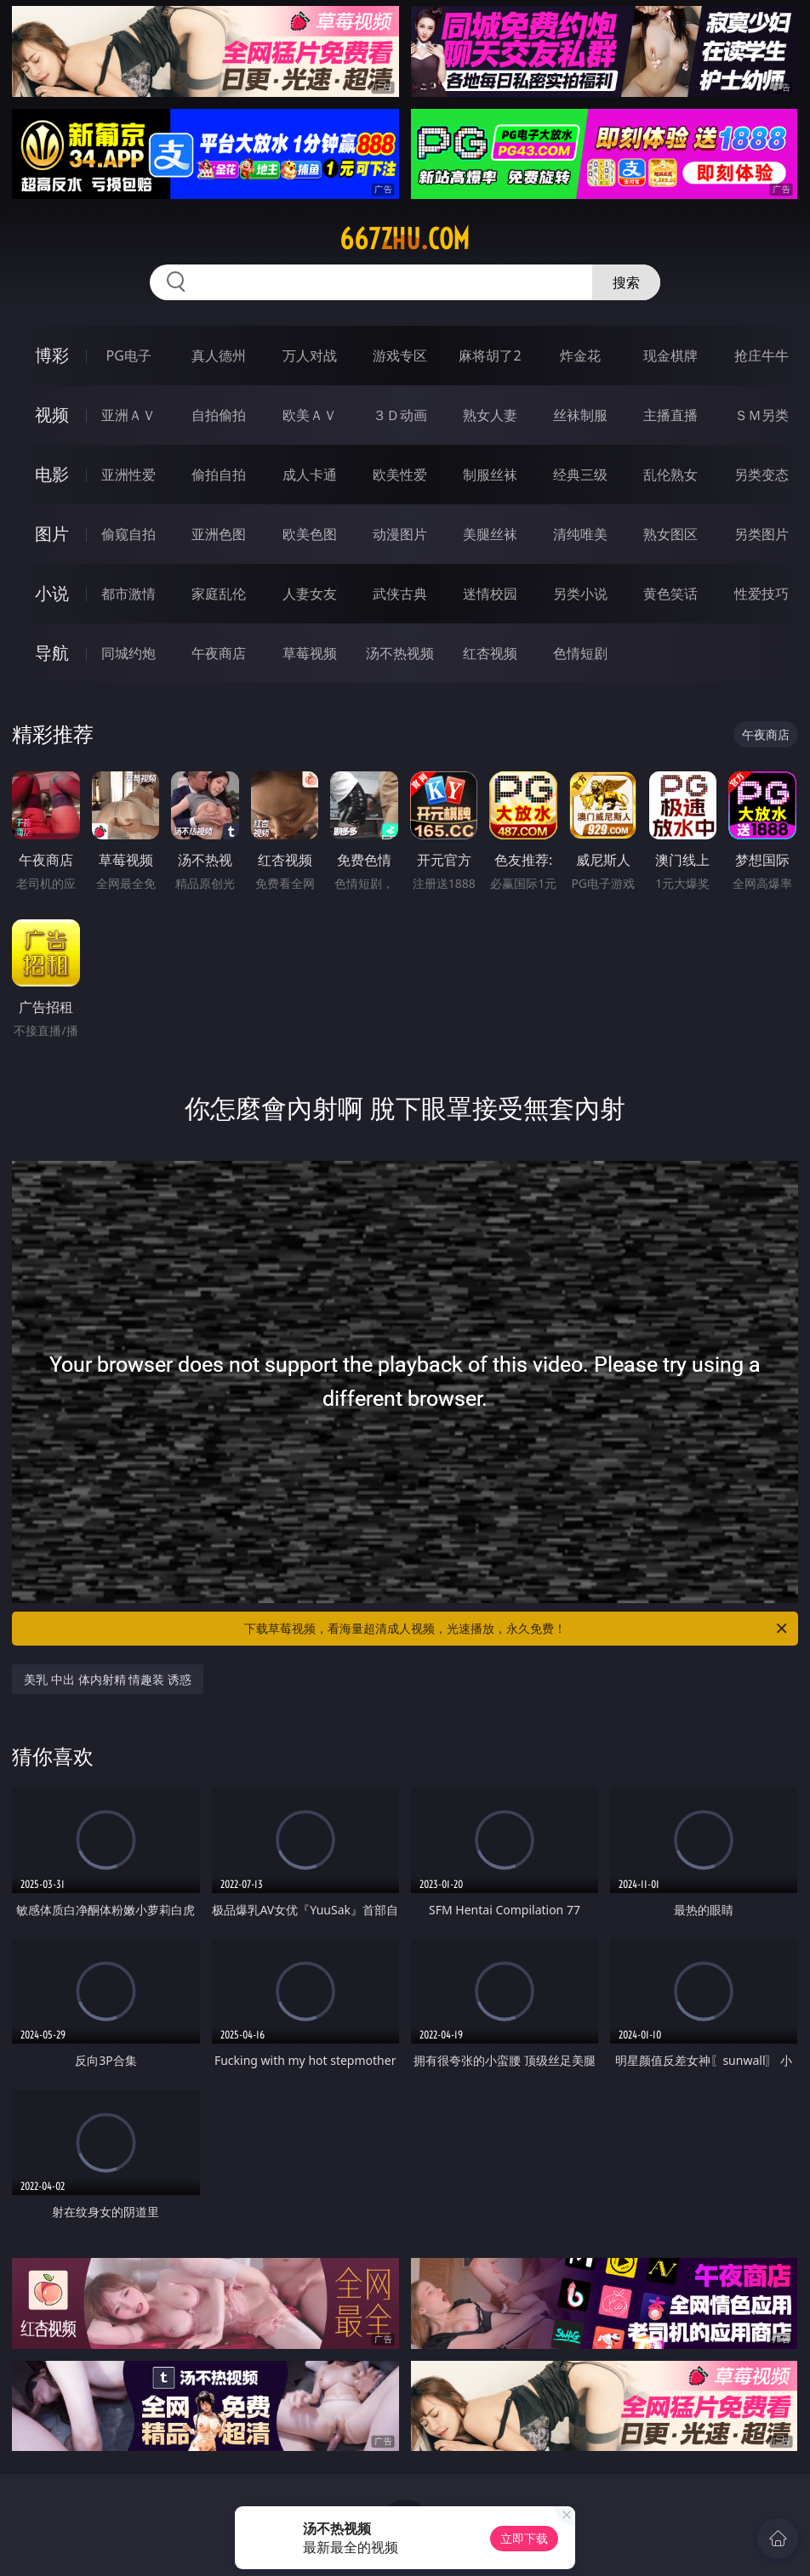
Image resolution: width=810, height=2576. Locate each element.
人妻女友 (309, 593)
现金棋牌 (670, 355)
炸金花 (580, 355)
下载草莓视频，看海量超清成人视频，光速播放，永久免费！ (517, 1628)
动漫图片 (400, 534)
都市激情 (128, 593)
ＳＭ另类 (761, 415)
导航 (52, 652)
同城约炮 (128, 653)
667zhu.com (404, 239)
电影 (52, 474)
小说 (52, 593)
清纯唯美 (580, 534)
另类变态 (761, 474)
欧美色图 (309, 534)
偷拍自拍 (218, 474)
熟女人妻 (490, 415)
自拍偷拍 (218, 415)
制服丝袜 (490, 474)
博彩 (52, 355)
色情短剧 (580, 653)
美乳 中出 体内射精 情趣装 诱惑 (107, 1679)
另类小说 (580, 593)
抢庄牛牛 (761, 355)
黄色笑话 (670, 593)
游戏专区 (400, 355)
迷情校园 (490, 593)
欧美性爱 (400, 474)
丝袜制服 (580, 415)
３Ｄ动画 (400, 415)
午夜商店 (218, 653)
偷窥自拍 (128, 534)
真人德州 (218, 355)
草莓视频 (309, 653)
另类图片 (761, 534)
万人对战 (309, 355)
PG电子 (128, 355)
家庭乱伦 (218, 593)
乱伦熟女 (670, 474)
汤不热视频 (400, 653)
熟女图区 (670, 534)
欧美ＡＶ (309, 415)
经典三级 (580, 474)
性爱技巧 (761, 593)
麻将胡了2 (490, 355)
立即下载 (524, 2538)
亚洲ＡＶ (128, 415)
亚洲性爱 (128, 474)
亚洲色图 (218, 534)
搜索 (626, 282)
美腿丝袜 (490, 534)
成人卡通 (309, 474)
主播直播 (670, 415)
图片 (52, 533)
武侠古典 (400, 593)
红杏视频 (490, 653)
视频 (52, 414)
